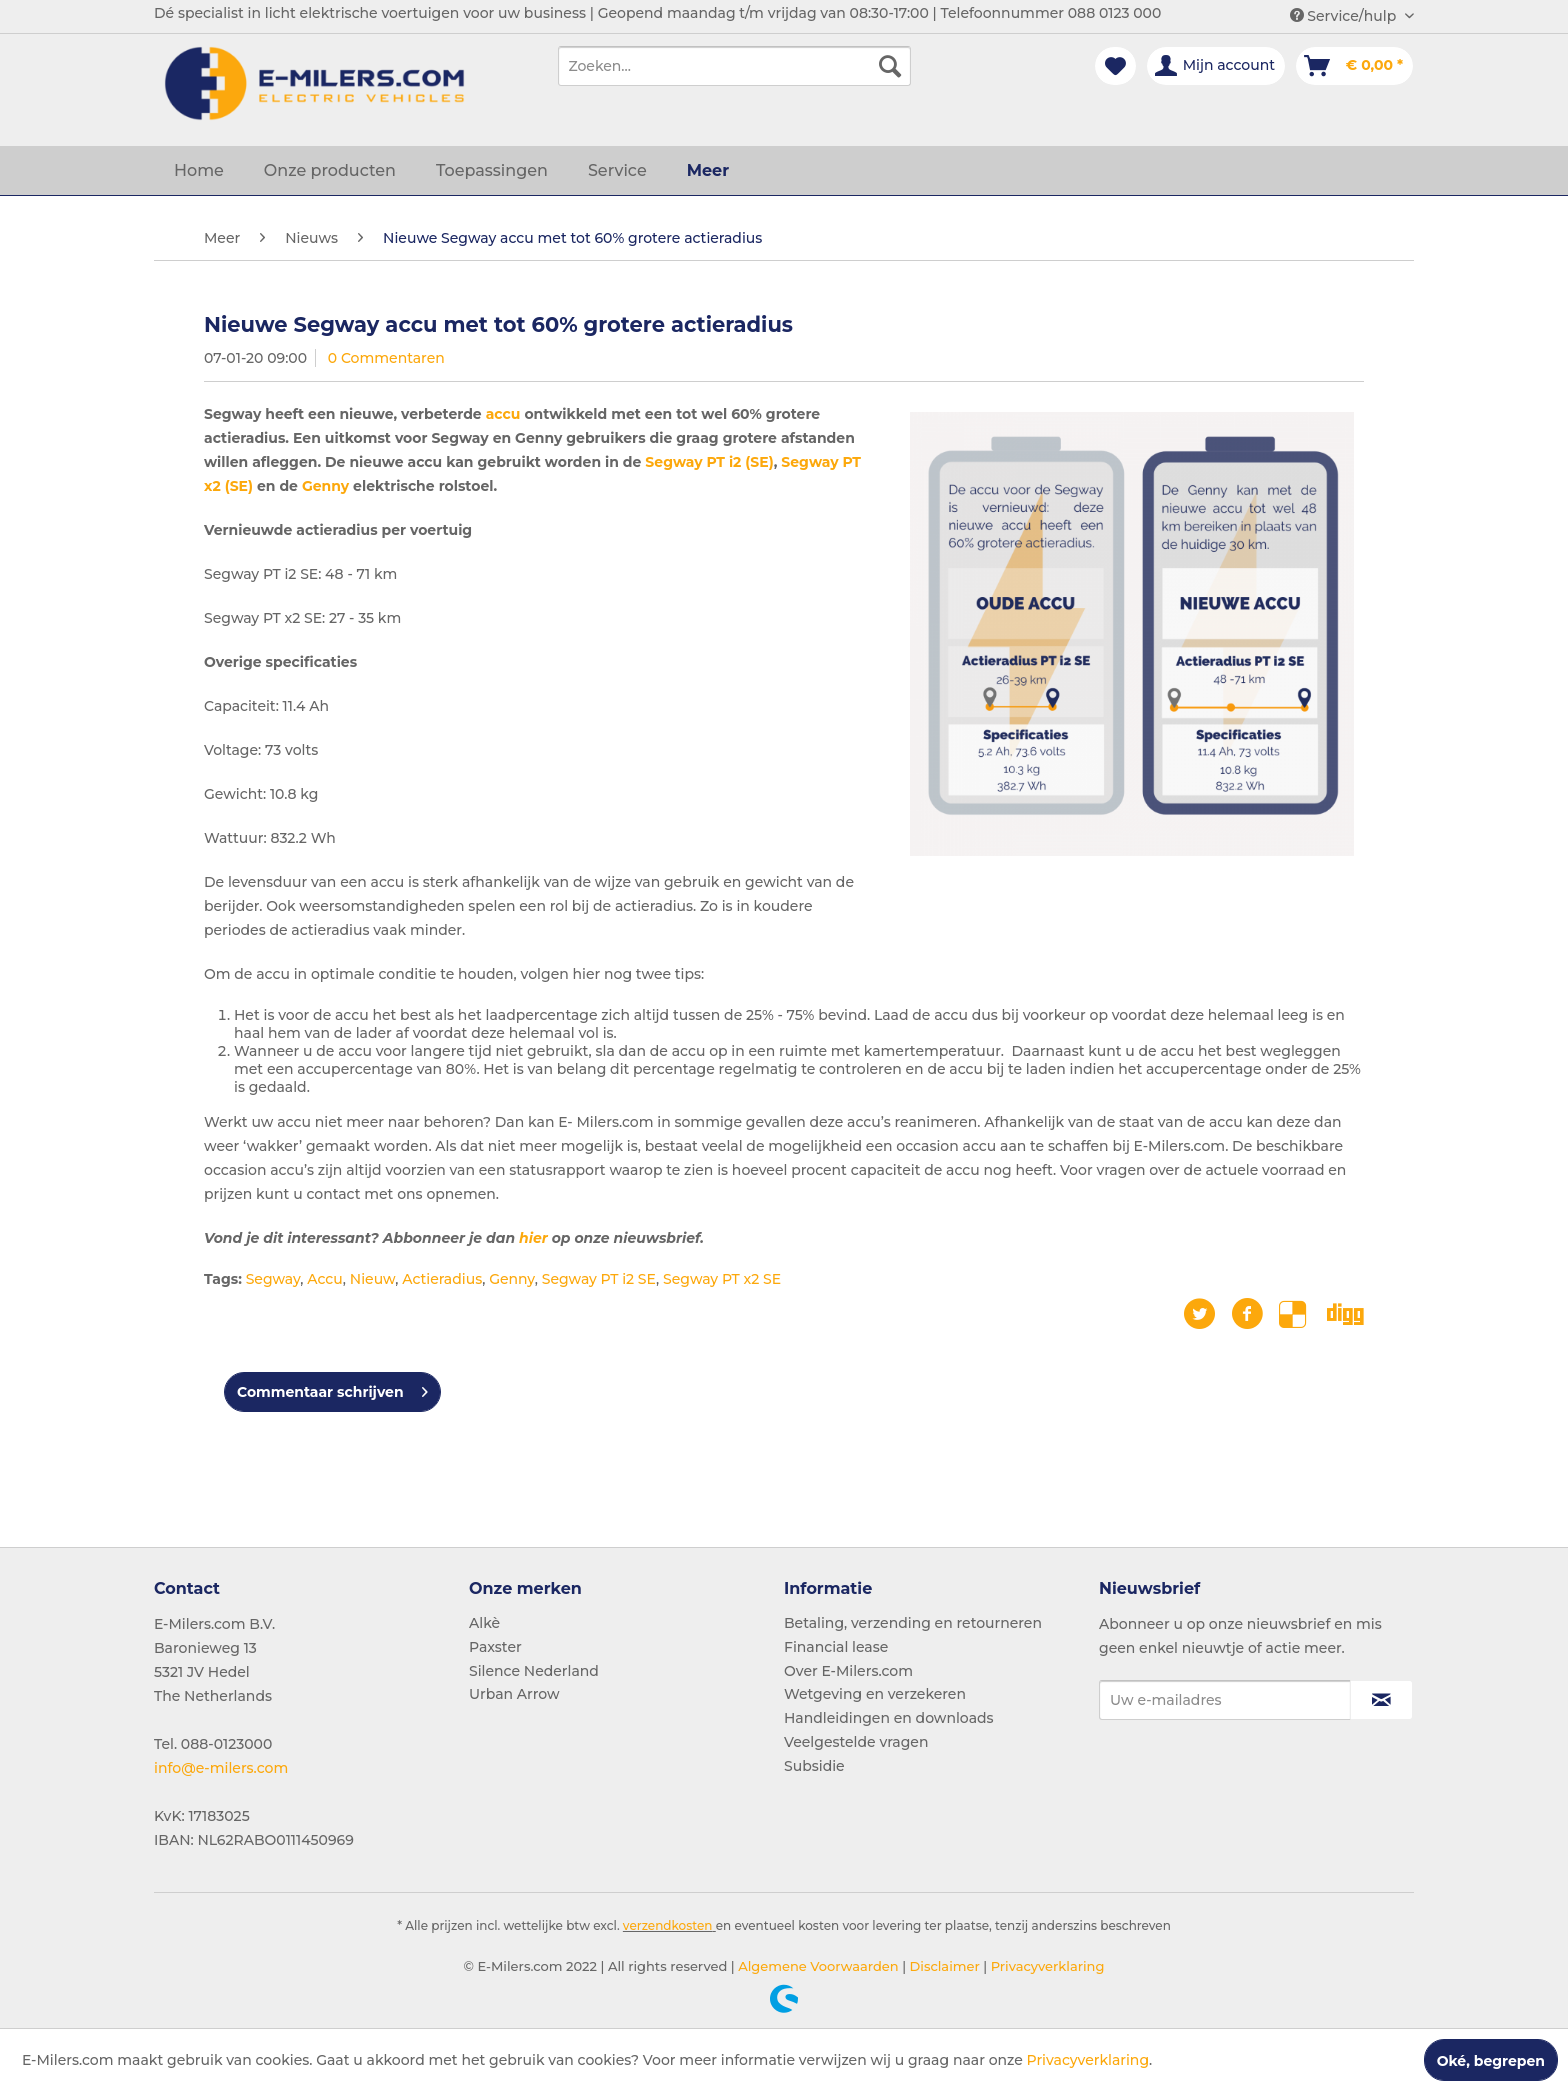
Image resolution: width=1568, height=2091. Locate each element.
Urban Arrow (514, 1694)
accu (503, 414)
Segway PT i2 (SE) (709, 462)
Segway (273, 1279)
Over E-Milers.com (848, 1671)
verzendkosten (668, 1925)
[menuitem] (734, 66)
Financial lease (836, 1647)
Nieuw (372, 1279)
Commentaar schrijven (332, 1388)
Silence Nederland (534, 1671)
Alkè (484, 1623)
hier (533, 1238)
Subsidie (814, 1766)
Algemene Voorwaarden (817, 1966)
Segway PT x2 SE (722, 1279)
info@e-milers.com (221, 1768)
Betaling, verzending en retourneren (913, 1623)
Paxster (495, 1647)
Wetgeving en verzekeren (875, 1694)
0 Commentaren (386, 358)
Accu (325, 1279)
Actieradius (442, 1279)
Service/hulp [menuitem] (1345, 16)
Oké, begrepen (1491, 2061)
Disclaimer (943, 1966)
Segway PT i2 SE (599, 1279)
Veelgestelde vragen (856, 1742)
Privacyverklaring (1045, 1966)
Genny (325, 486)
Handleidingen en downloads (889, 1718)
